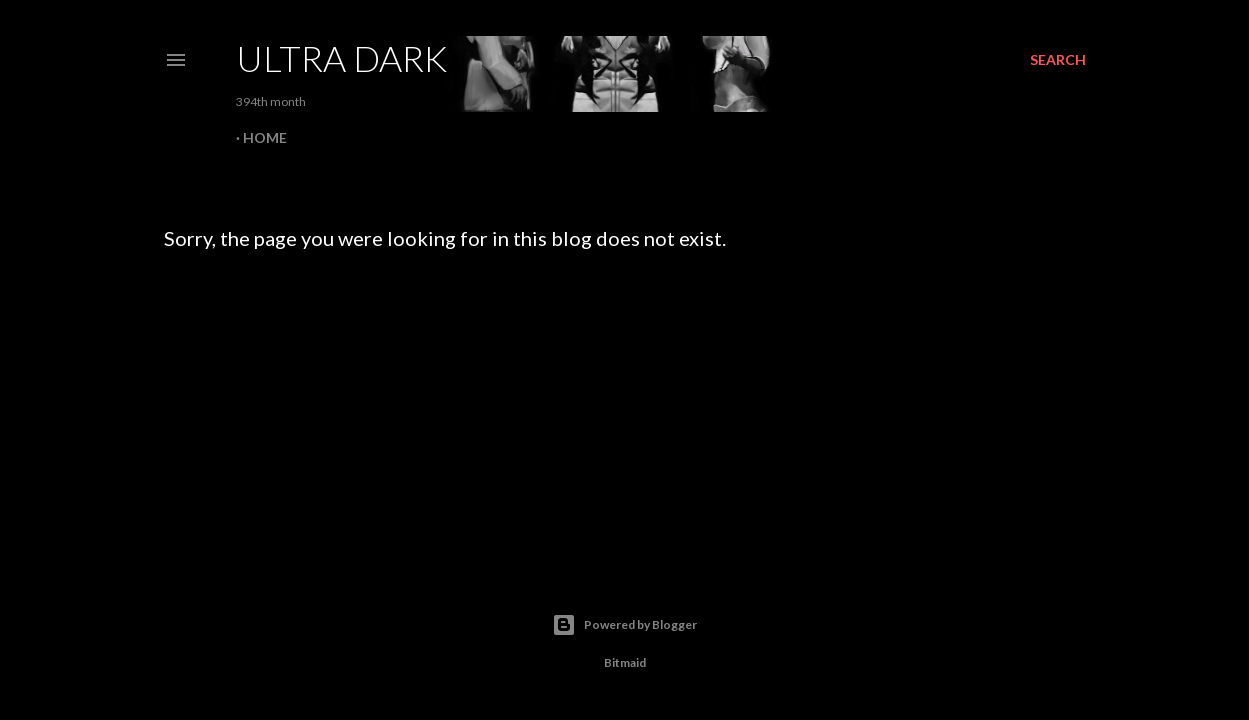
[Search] (1058, 60)
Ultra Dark (341, 58)
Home (265, 137)
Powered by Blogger (624, 625)
